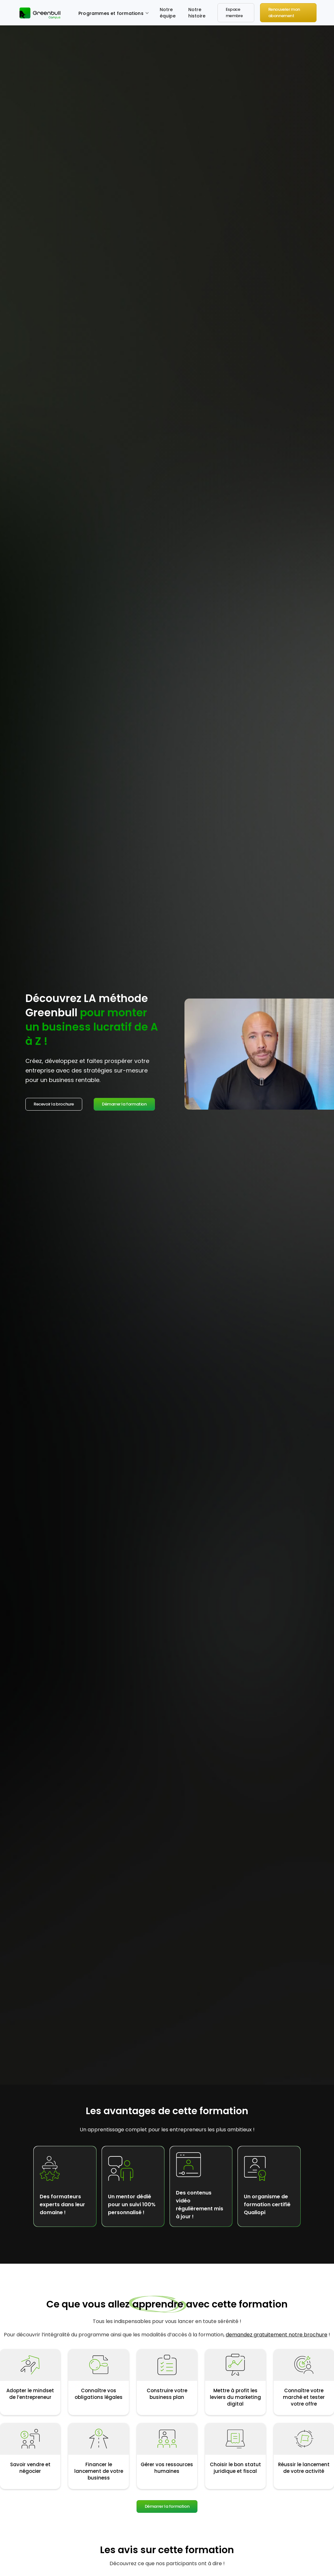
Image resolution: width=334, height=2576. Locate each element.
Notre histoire (196, 12)
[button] (113, 12)
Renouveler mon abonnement (284, 12)
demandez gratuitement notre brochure (276, 2334)
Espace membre (234, 12)
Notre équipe (168, 12)
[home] (41, 13)
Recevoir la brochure (54, 1104)
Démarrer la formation (124, 1104)
